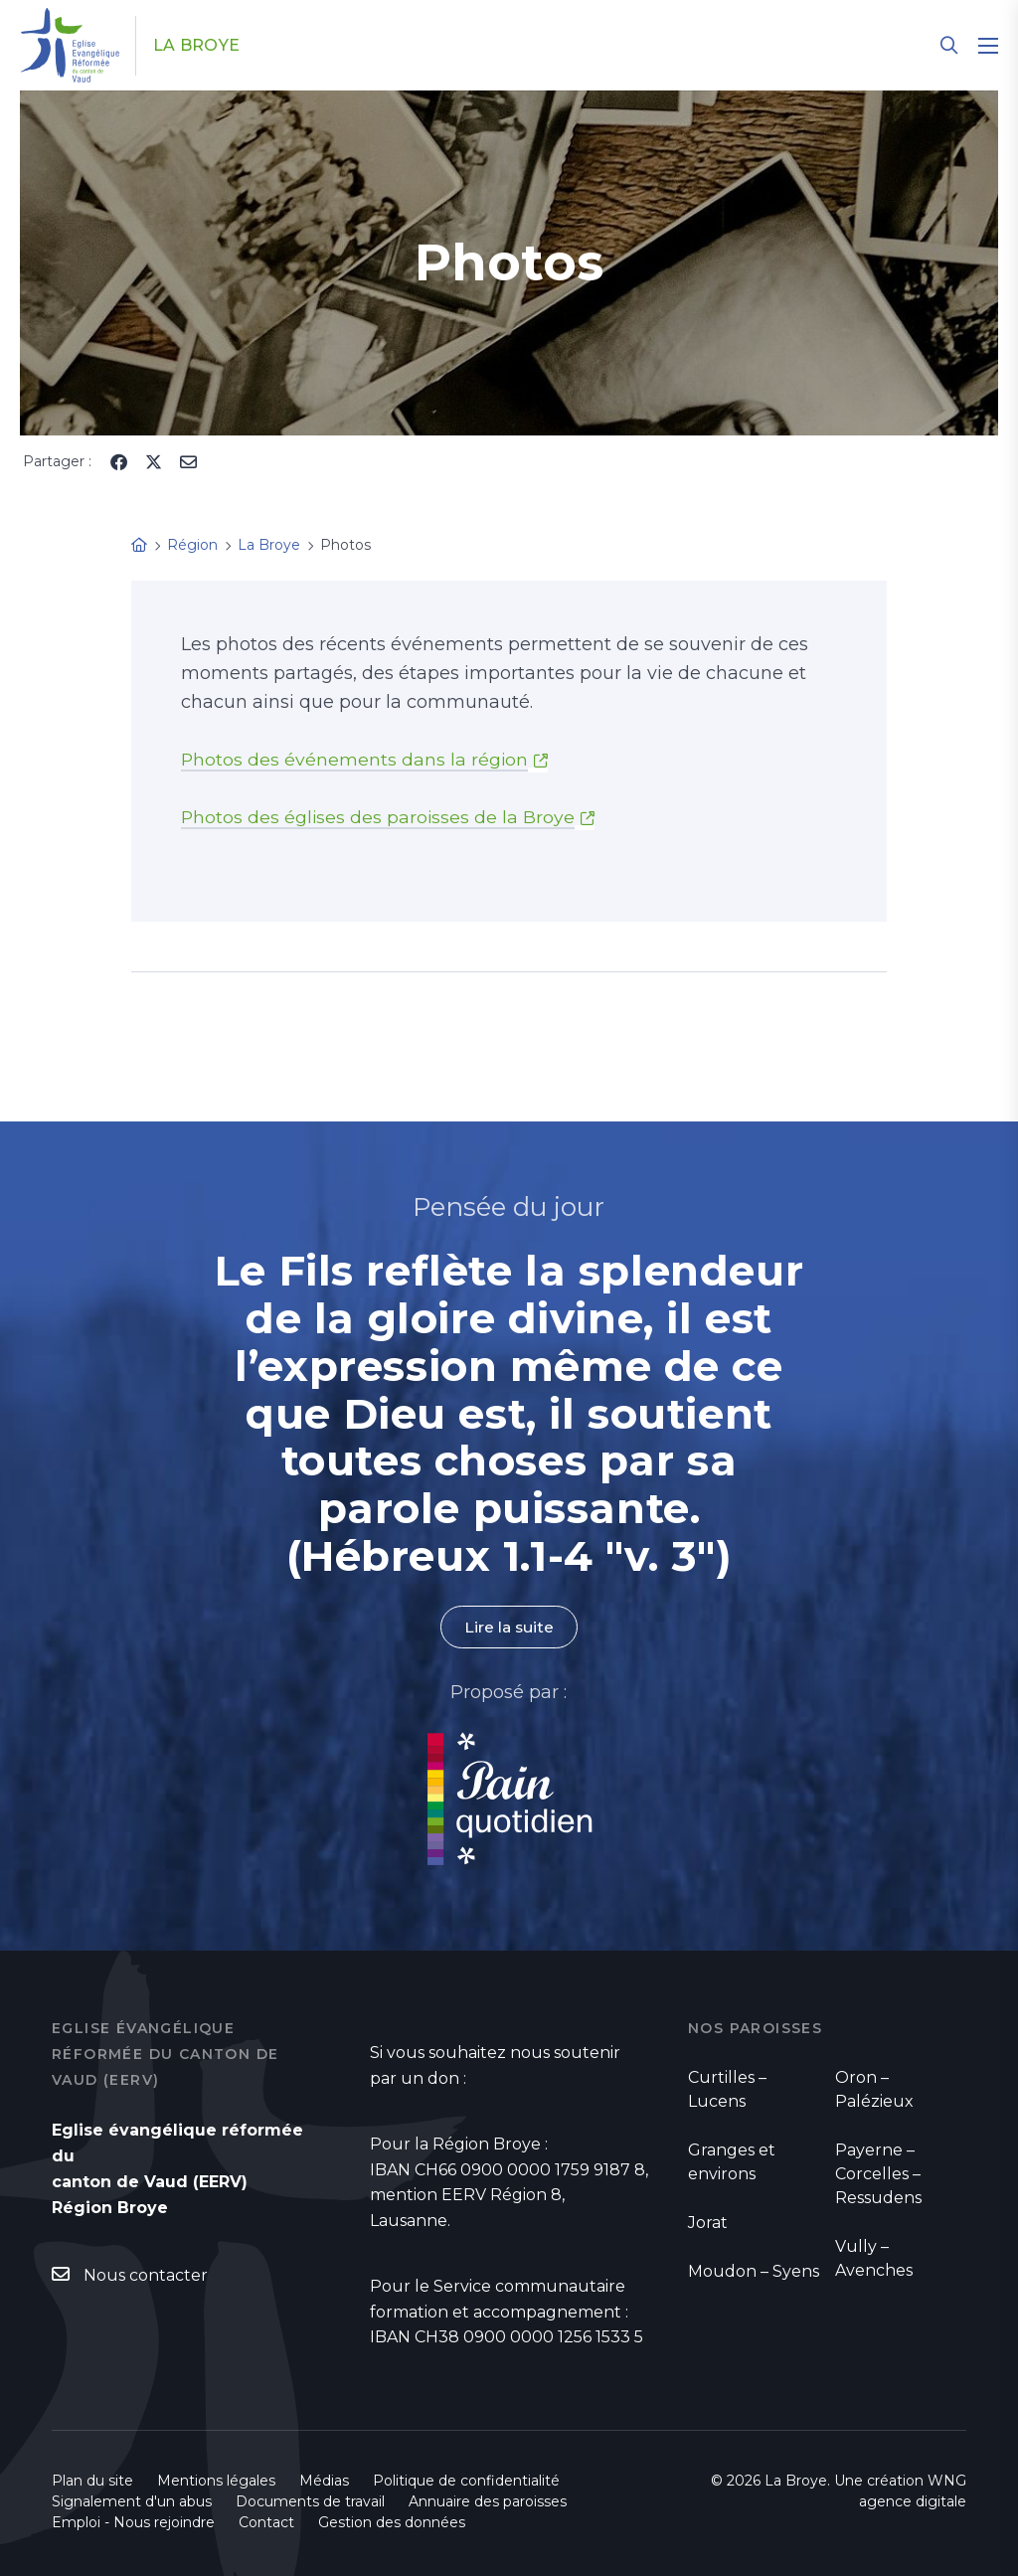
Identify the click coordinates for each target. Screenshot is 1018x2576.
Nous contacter (146, 2276)
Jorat (708, 2223)
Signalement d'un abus (132, 2501)
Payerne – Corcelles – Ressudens (878, 2175)
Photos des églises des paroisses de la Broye (379, 817)
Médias (324, 2481)
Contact (266, 2522)
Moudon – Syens (753, 2272)
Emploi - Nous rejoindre (133, 2522)
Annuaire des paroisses (488, 2501)
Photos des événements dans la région (355, 760)
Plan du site (92, 2481)
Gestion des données (391, 2522)
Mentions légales (216, 2481)
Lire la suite (509, 1627)
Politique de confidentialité (466, 2481)
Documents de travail (310, 2501)
